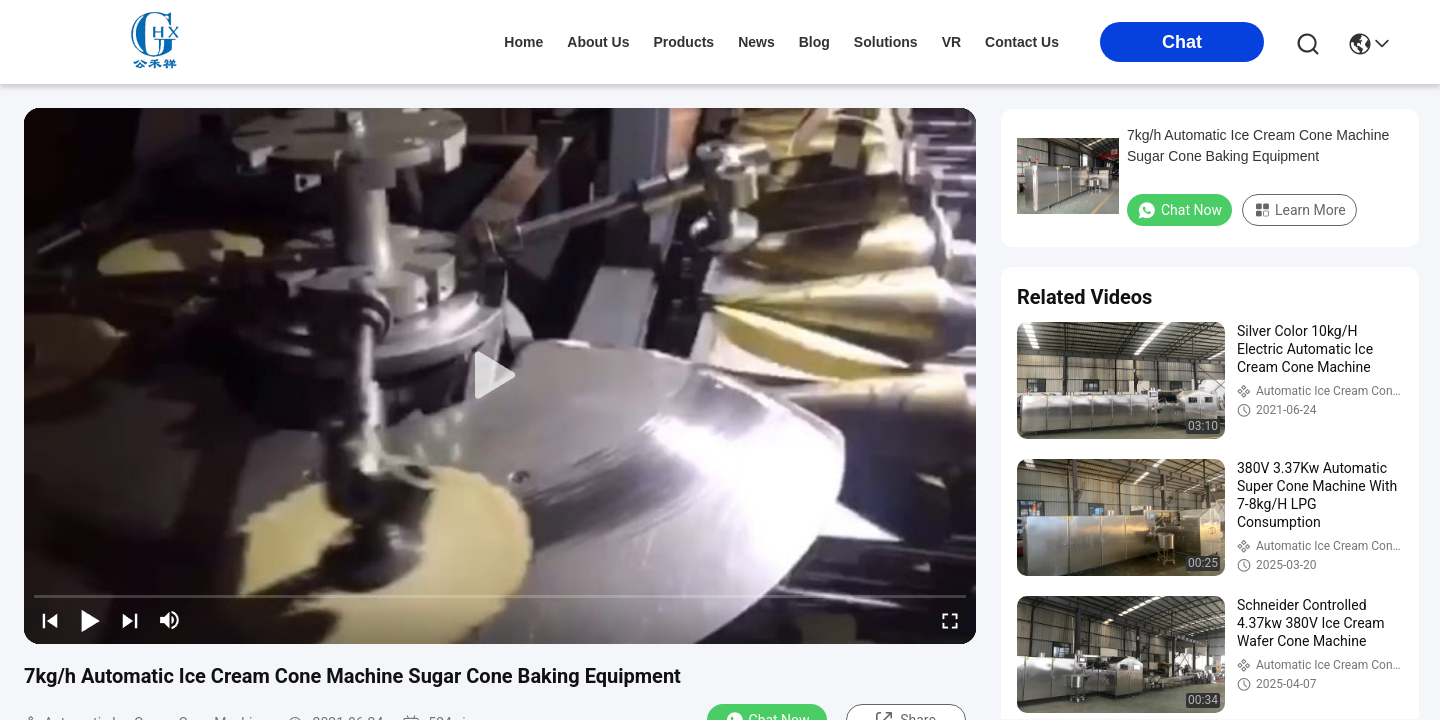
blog (814, 42)
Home (523, 42)
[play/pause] (90, 620)
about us (598, 42)
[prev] (50, 620)
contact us (1022, 42)
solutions (886, 42)
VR (951, 42)
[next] (130, 620)
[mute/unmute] (170, 620)
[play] (500, 376)
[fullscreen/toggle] (950, 620)
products (683, 42)
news (756, 42)
